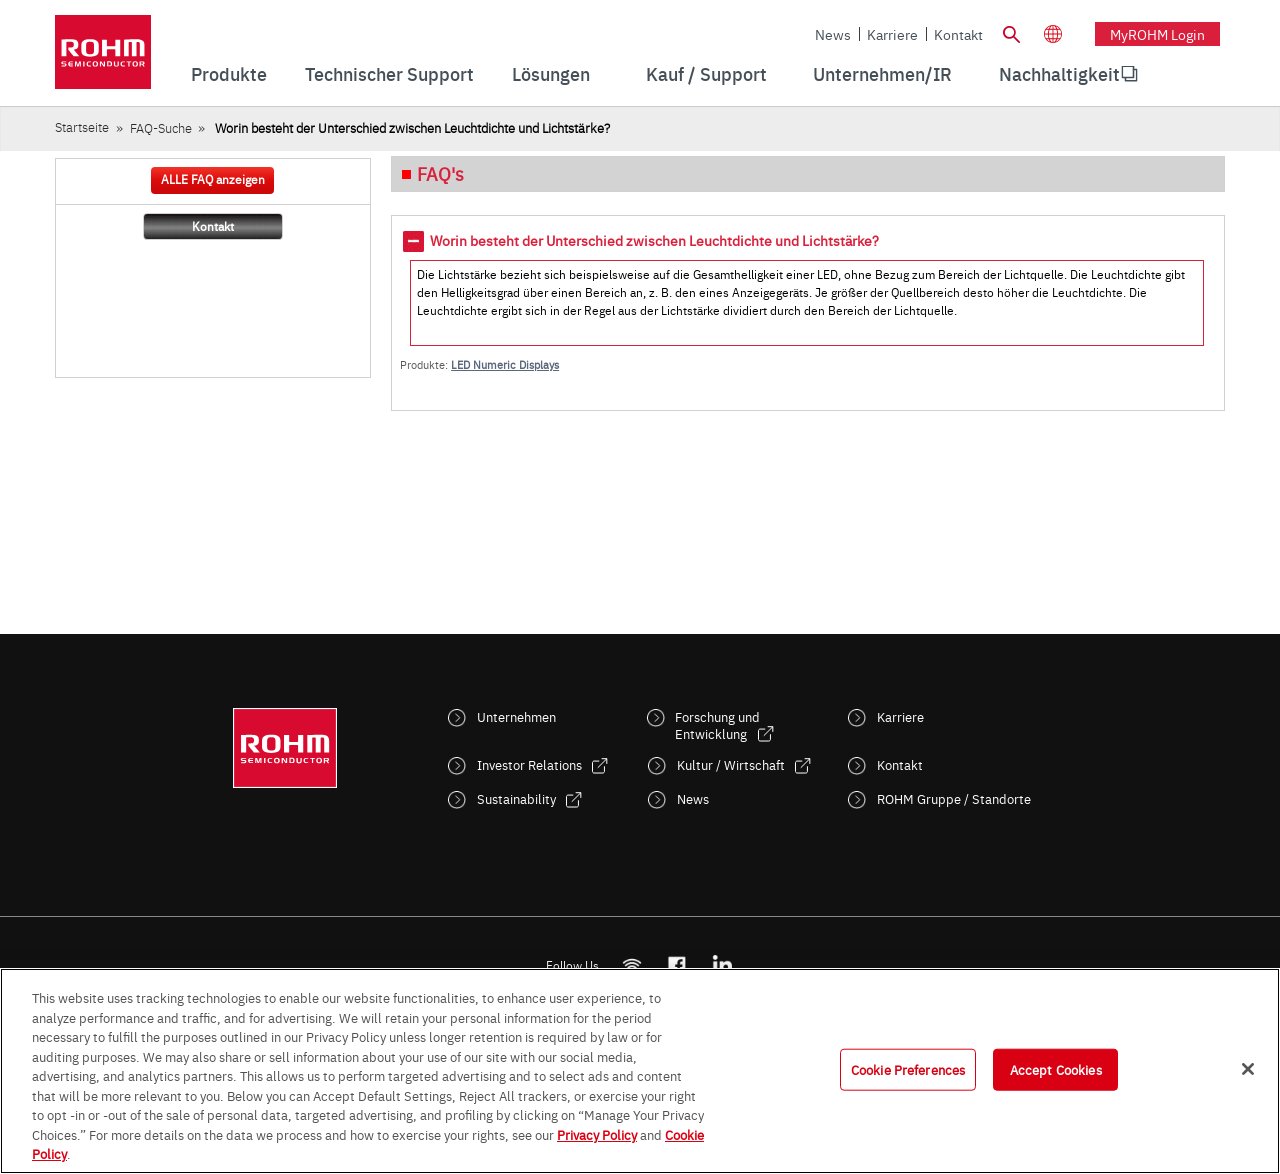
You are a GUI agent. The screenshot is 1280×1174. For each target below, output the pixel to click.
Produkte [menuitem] (229, 73)
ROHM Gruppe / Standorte (954, 798)
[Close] (1248, 1069)
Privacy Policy (597, 1134)
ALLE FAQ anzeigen (213, 179)
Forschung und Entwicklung (717, 725)
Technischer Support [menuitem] (389, 73)
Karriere (892, 34)
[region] (640, 1071)
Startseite (82, 126)
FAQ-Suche (161, 127)
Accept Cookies (1056, 1069)
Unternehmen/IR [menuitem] (882, 73)
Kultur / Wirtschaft (731, 764)
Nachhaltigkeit (1059, 73)
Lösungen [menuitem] (551, 73)
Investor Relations (529, 764)
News (833, 34)
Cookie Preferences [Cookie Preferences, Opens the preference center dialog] (908, 1069)
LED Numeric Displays (505, 364)
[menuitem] (1059, 74)
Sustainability (516, 798)
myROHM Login (1157, 34)
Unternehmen (516, 716)
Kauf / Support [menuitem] (706, 73)
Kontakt (958, 34)
